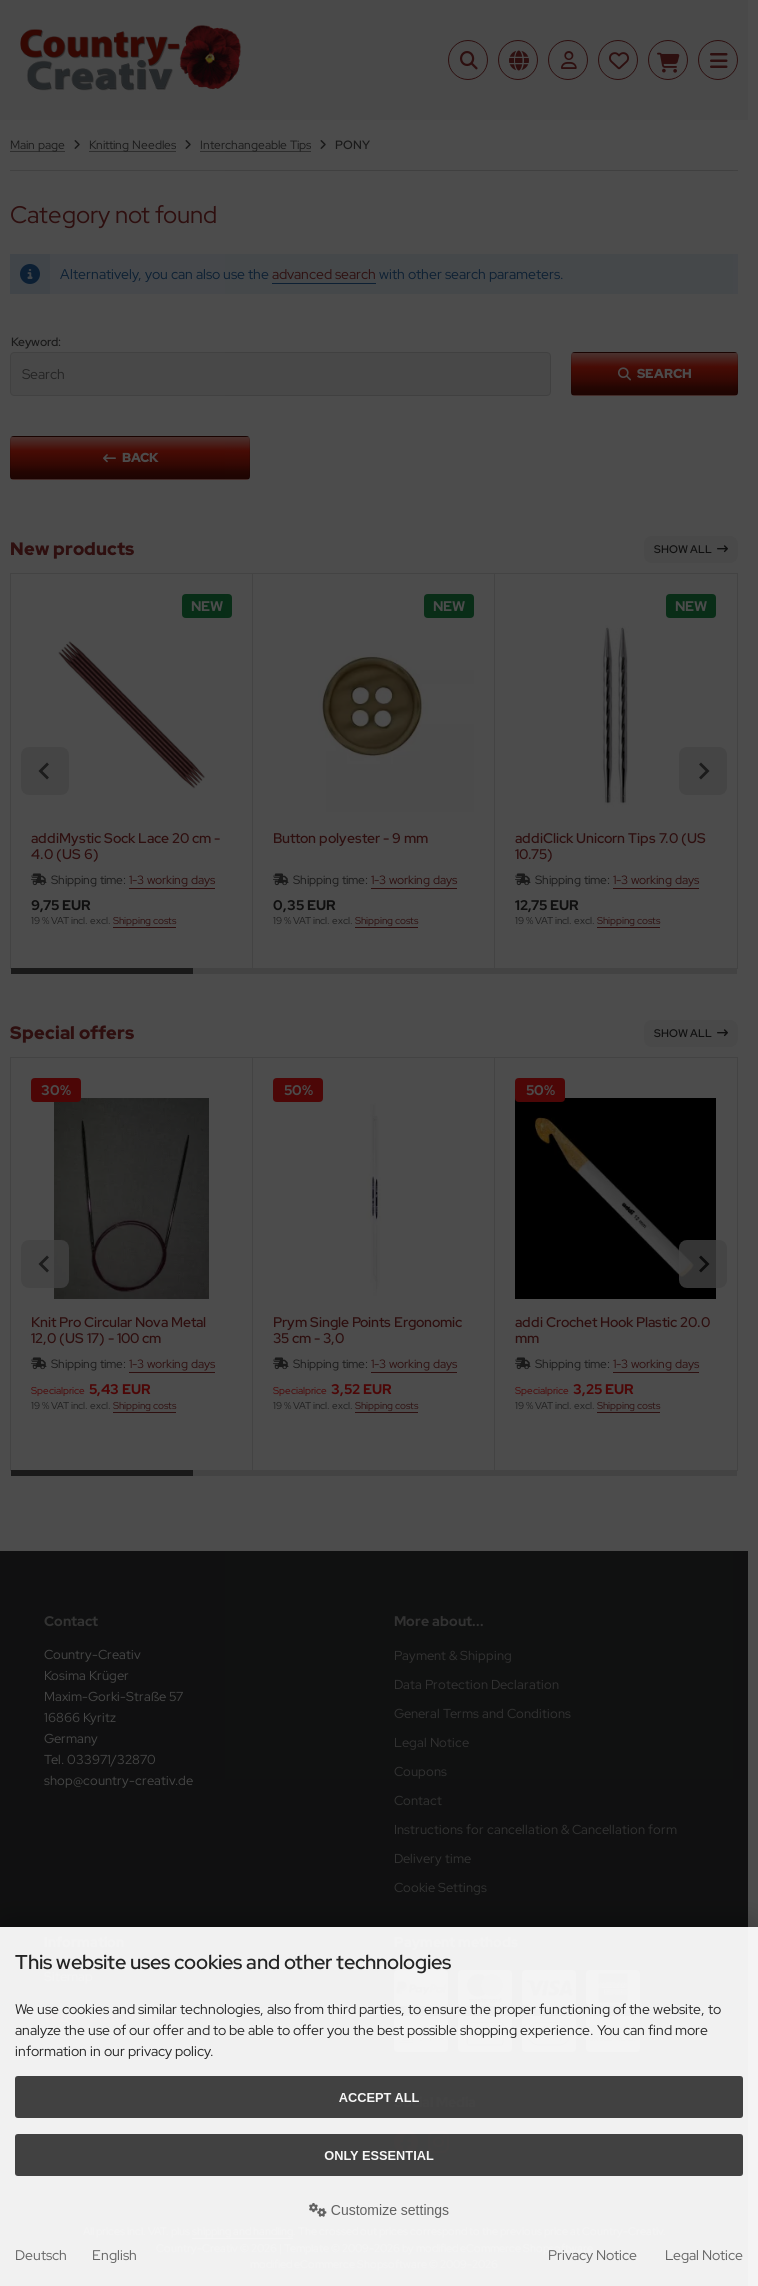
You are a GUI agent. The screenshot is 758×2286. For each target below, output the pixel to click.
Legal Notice (704, 2255)
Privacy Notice (592, 2255)
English (114, 2255)
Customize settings (379, 2210)
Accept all (379, 2097)
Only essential (379, 2155)
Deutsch (41, 2255)
